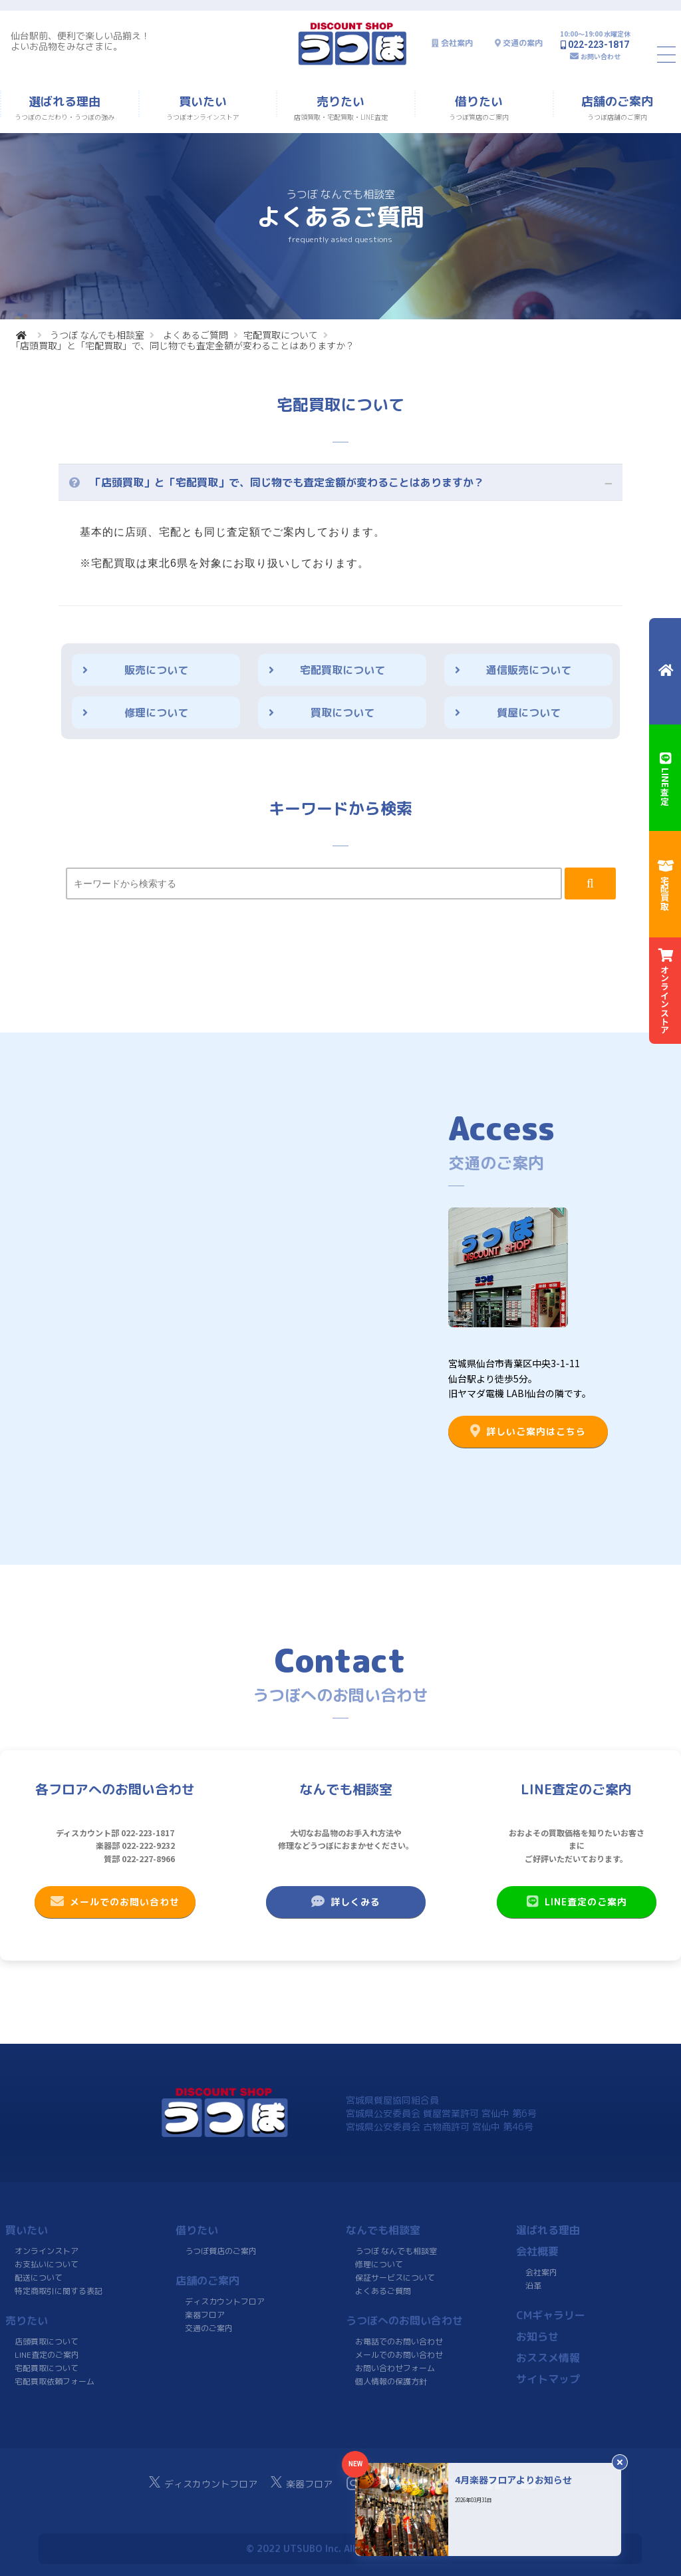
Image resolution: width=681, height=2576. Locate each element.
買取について (342, 712)
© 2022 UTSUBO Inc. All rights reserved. (340, 2548)
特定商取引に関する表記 (58, 2291)
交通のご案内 (209, 2328)
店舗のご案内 (207, 2280)
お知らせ (537, 2336)
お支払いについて (46, 2264)
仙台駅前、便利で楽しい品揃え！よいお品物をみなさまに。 (80, 41)
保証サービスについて (395, 2277)
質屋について (529, 712)
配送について (39, 2277)
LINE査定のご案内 (576, 1901)
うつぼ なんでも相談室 (97, 334)
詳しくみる (345, 1901)
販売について (156, 670)
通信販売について (528, 670)
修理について (156, 712)
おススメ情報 (548, 2357)
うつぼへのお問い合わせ (404, 2320)
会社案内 (457, 43)
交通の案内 (523, 43)
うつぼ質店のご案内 (221, 2251)
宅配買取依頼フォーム (54, 2381)
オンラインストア (46, 2251)
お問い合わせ (600, 56)
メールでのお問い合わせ (115, 1901)
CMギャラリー (550, 2315)
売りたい (26, 2320)
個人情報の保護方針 (391, 2381)
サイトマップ (548, 2379)
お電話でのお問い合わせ (399, 2341)
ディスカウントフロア (225, 2301)
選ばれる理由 (548, 2230)
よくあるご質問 (195, 334)
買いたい (26, 2230)
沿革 (533, 2285)
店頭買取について (46, 2341)
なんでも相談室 (383, 2230)
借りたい (197, 2230)
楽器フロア (205, 2315)
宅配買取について (280, 334)
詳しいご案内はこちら (528, 1431)
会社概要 (537, 2251)
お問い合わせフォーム (395, 2368)
